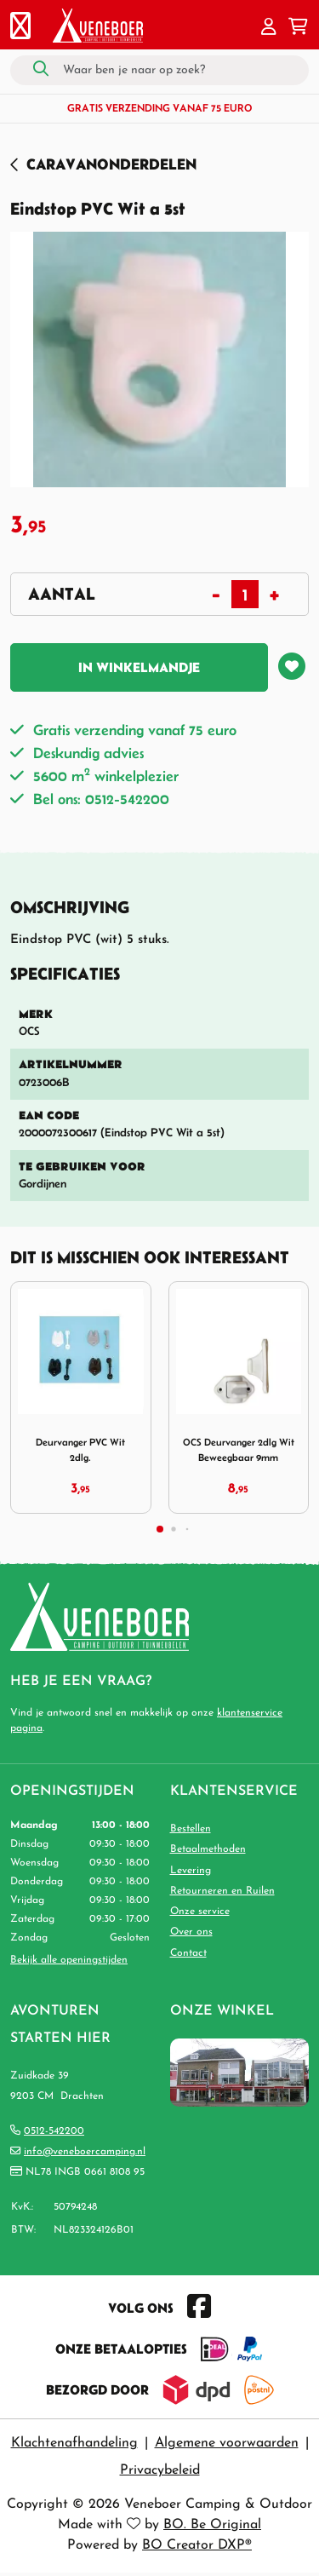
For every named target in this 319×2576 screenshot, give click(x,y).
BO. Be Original (212, 2525)
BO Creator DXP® (197, 2545)
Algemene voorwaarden (227, 2443)
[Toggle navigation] (20, 28)
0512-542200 (54, 2131)
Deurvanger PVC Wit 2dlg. (80, 1449)
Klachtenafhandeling (74, 2443)
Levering (190, 1871)
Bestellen (190, 1829)
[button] (268, 28)
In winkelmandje (139, 667)
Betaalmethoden (208, 1849)
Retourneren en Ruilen (222, 1891)
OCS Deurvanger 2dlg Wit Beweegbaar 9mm (238, 1449)
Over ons (191, 1932)
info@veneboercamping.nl (84, 2152)
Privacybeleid (160, 2470)
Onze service (200, 1911)
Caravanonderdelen (111, 164)
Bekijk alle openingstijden (69, 1960)
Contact (188, 1953)
